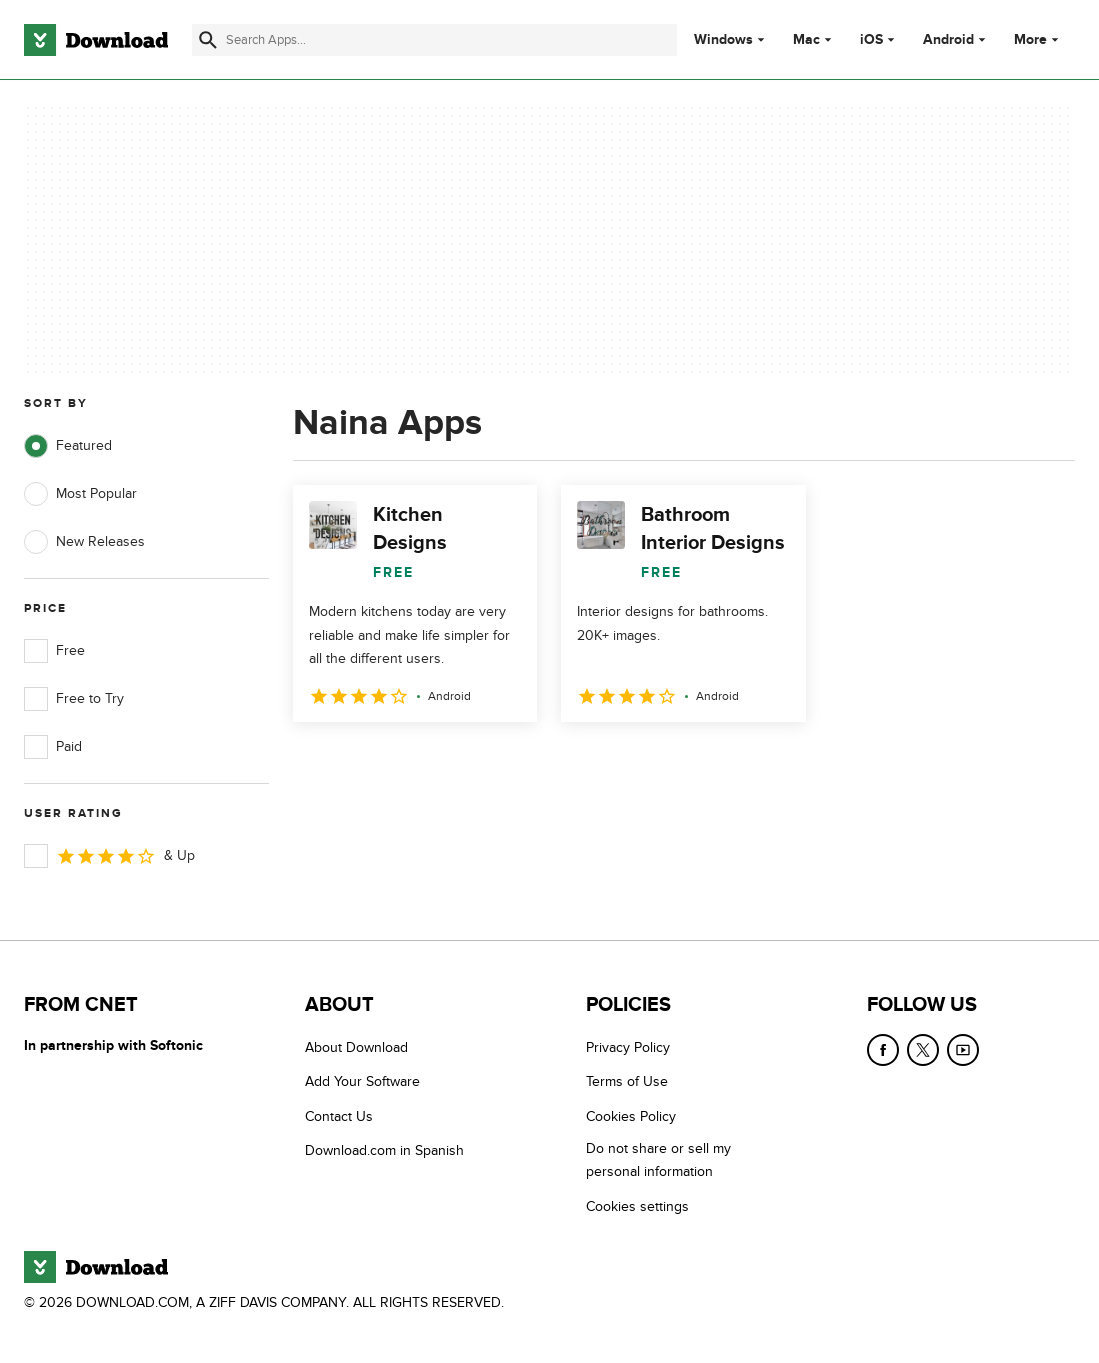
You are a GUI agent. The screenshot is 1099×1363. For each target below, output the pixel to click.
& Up (109, 856)
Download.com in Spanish (384, 1150)
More (1038, 39)
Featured (68, 446)
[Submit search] (208, 40)
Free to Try (74, 699)
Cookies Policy (631, 1116)
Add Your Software (362, 1081)
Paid (53, 747)
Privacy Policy (628, 1047)
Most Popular (80, 494)
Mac (806, 40)
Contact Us (339, 1116)
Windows (723, 40)
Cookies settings (637, 1206)
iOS (871, 40)
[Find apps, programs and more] (434, 40)
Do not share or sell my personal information (658, 1160)
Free (54, 651)
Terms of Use (627, 1081)
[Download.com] (96, 40)
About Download (356, 1047)
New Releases (84, 542)
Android (948, 40)
